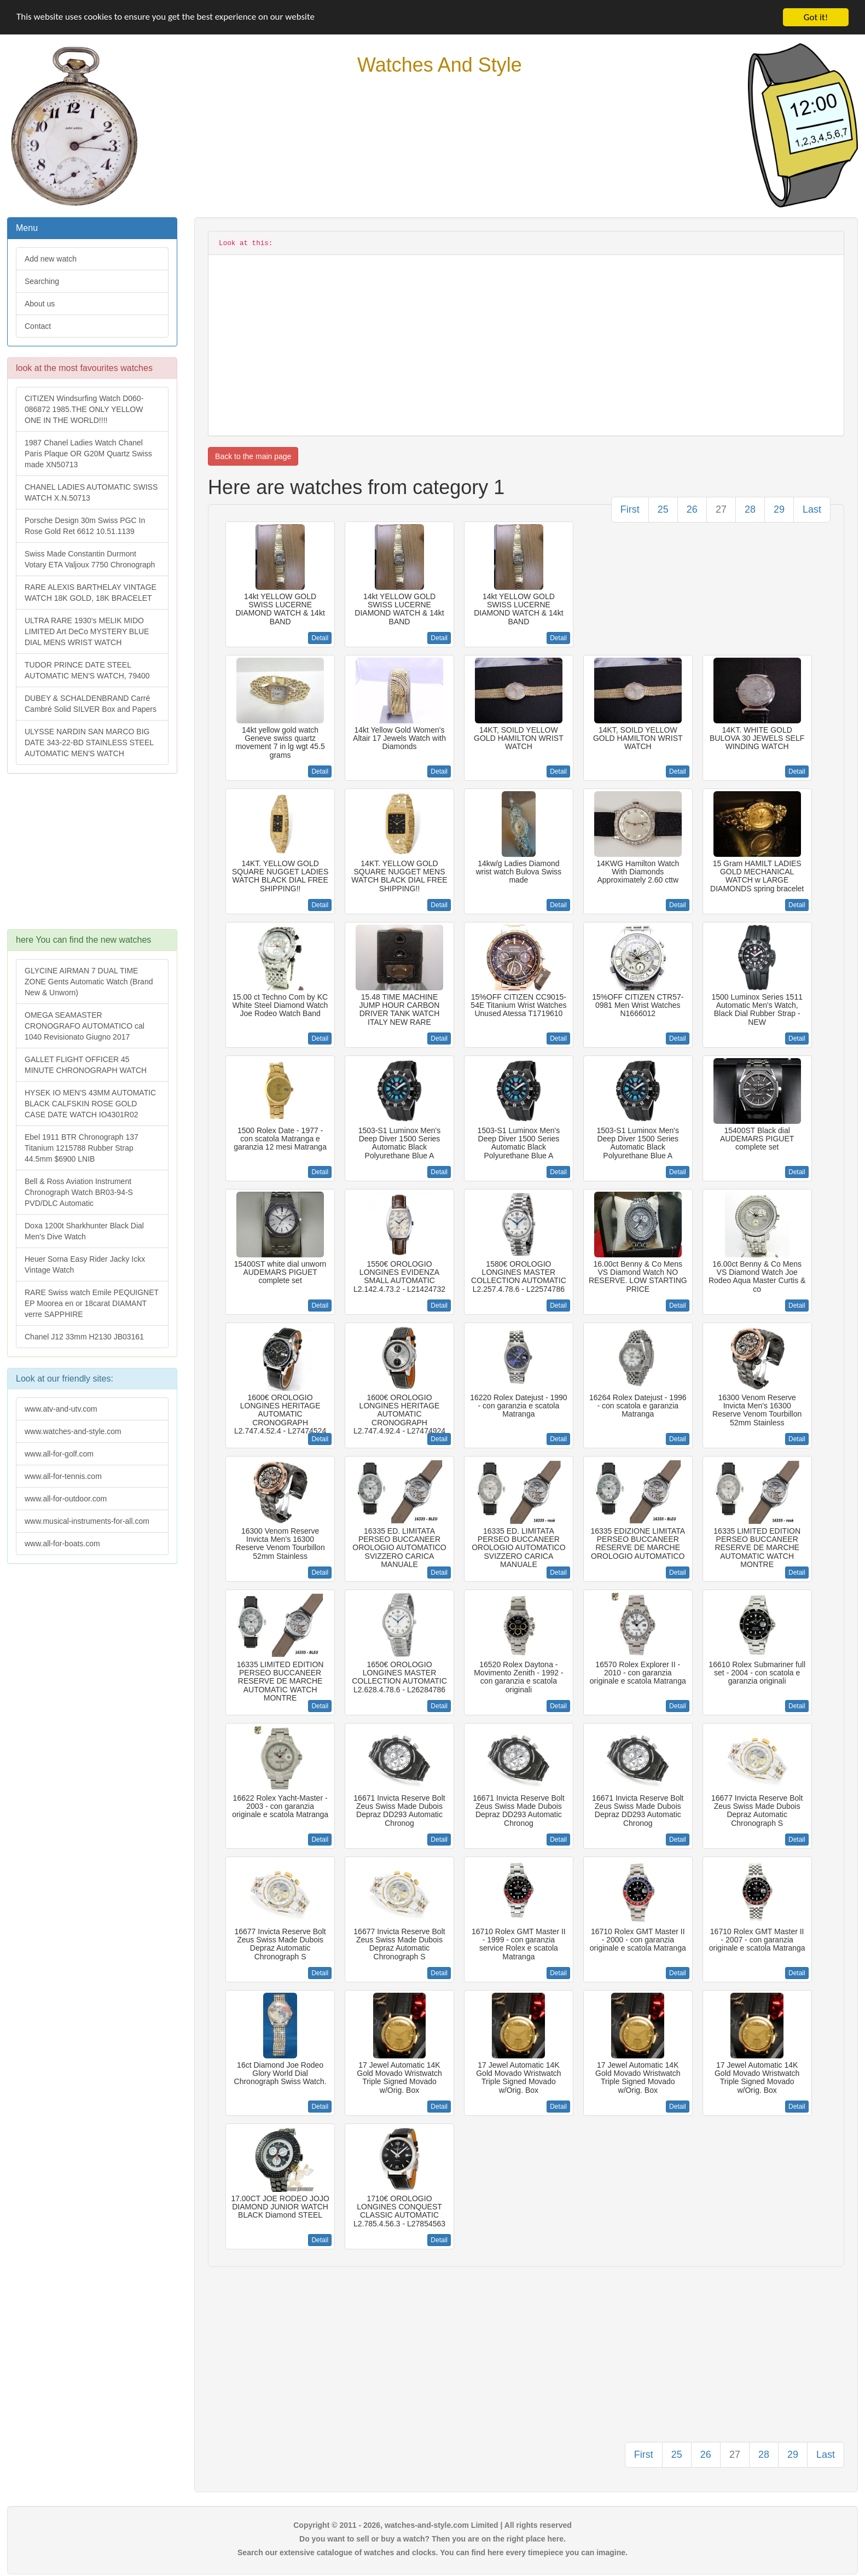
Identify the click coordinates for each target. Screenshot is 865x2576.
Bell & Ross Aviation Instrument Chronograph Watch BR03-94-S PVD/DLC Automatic (79, 1192)
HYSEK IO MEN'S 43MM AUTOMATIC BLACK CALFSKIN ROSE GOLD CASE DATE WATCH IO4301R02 (90, 1103)
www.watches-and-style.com (73, 1431)
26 (692, 509)
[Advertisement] (91, 856)
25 (663, 509)
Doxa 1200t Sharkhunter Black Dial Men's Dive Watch (84, 1231)
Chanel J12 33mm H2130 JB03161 (84, 1336)
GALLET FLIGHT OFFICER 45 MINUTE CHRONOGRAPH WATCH (86, 1065)
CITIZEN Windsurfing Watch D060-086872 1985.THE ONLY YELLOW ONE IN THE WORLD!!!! (84, 409)
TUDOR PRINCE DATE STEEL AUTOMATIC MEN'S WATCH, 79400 (87, 670)
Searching (42, 281)
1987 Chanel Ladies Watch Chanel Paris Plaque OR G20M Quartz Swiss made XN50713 (88, 453)
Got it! (816, 17)
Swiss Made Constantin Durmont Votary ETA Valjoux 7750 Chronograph (90, 559)
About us (40, 303)
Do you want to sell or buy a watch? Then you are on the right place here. (432, 2538)
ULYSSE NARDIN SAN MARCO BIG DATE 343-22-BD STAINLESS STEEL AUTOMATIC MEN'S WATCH (89, 742)
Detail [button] (319, 638)
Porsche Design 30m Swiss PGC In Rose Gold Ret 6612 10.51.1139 (85, 526)
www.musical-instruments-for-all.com (87, 1521)
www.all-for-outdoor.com (66, 1498)
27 (721, 509)
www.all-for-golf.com (59, 1453)
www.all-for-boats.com (62, 1543)
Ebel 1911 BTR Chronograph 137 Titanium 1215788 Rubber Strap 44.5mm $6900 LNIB (81, 1148)
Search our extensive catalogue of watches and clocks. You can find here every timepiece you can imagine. (432, 2552)
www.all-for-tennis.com (63, 1476)
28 (750, 509)
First (630, 509)
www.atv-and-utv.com (61, 1409)
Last (812, 509)
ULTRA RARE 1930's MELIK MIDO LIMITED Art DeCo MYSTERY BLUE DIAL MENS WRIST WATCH (87, 631)
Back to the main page (253, 456)
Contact (38, 326)
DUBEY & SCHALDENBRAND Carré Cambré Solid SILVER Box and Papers (90, 703)
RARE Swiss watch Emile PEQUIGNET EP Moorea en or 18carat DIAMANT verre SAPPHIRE (92, 1303)
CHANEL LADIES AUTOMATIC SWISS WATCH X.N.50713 (91, 492)
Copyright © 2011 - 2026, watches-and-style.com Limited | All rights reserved (432, 2525)
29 (779, 509)
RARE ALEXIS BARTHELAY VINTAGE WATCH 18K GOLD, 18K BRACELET (90, 592)
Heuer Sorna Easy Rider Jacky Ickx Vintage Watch (85, 1264)
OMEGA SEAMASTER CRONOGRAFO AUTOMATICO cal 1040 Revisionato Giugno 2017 (84, 1026)
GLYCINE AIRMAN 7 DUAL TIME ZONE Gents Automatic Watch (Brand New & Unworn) (89, 981)
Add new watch (51, 258)
